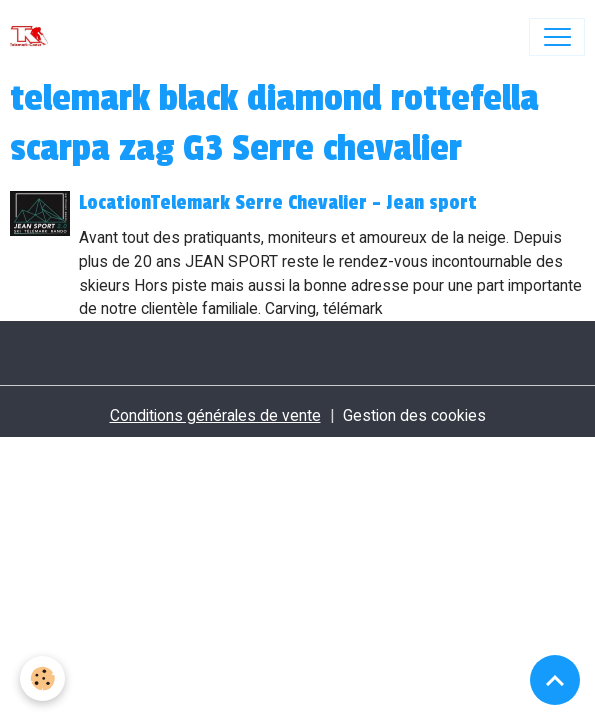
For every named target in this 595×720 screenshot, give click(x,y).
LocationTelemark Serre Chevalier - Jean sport (278, 203)
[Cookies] (42, 678)
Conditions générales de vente (215, 415)
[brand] (33, 37)
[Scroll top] (555, 680)
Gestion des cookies (414, 415)
